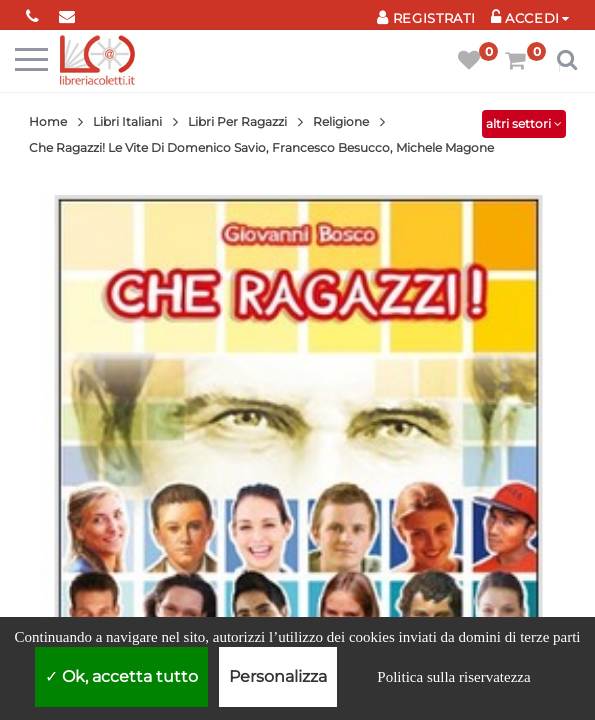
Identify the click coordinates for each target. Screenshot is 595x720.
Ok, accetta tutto (121, 676)
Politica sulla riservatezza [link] (453, 677)
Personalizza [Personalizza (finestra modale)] (278, 676)
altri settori (524, 123)
